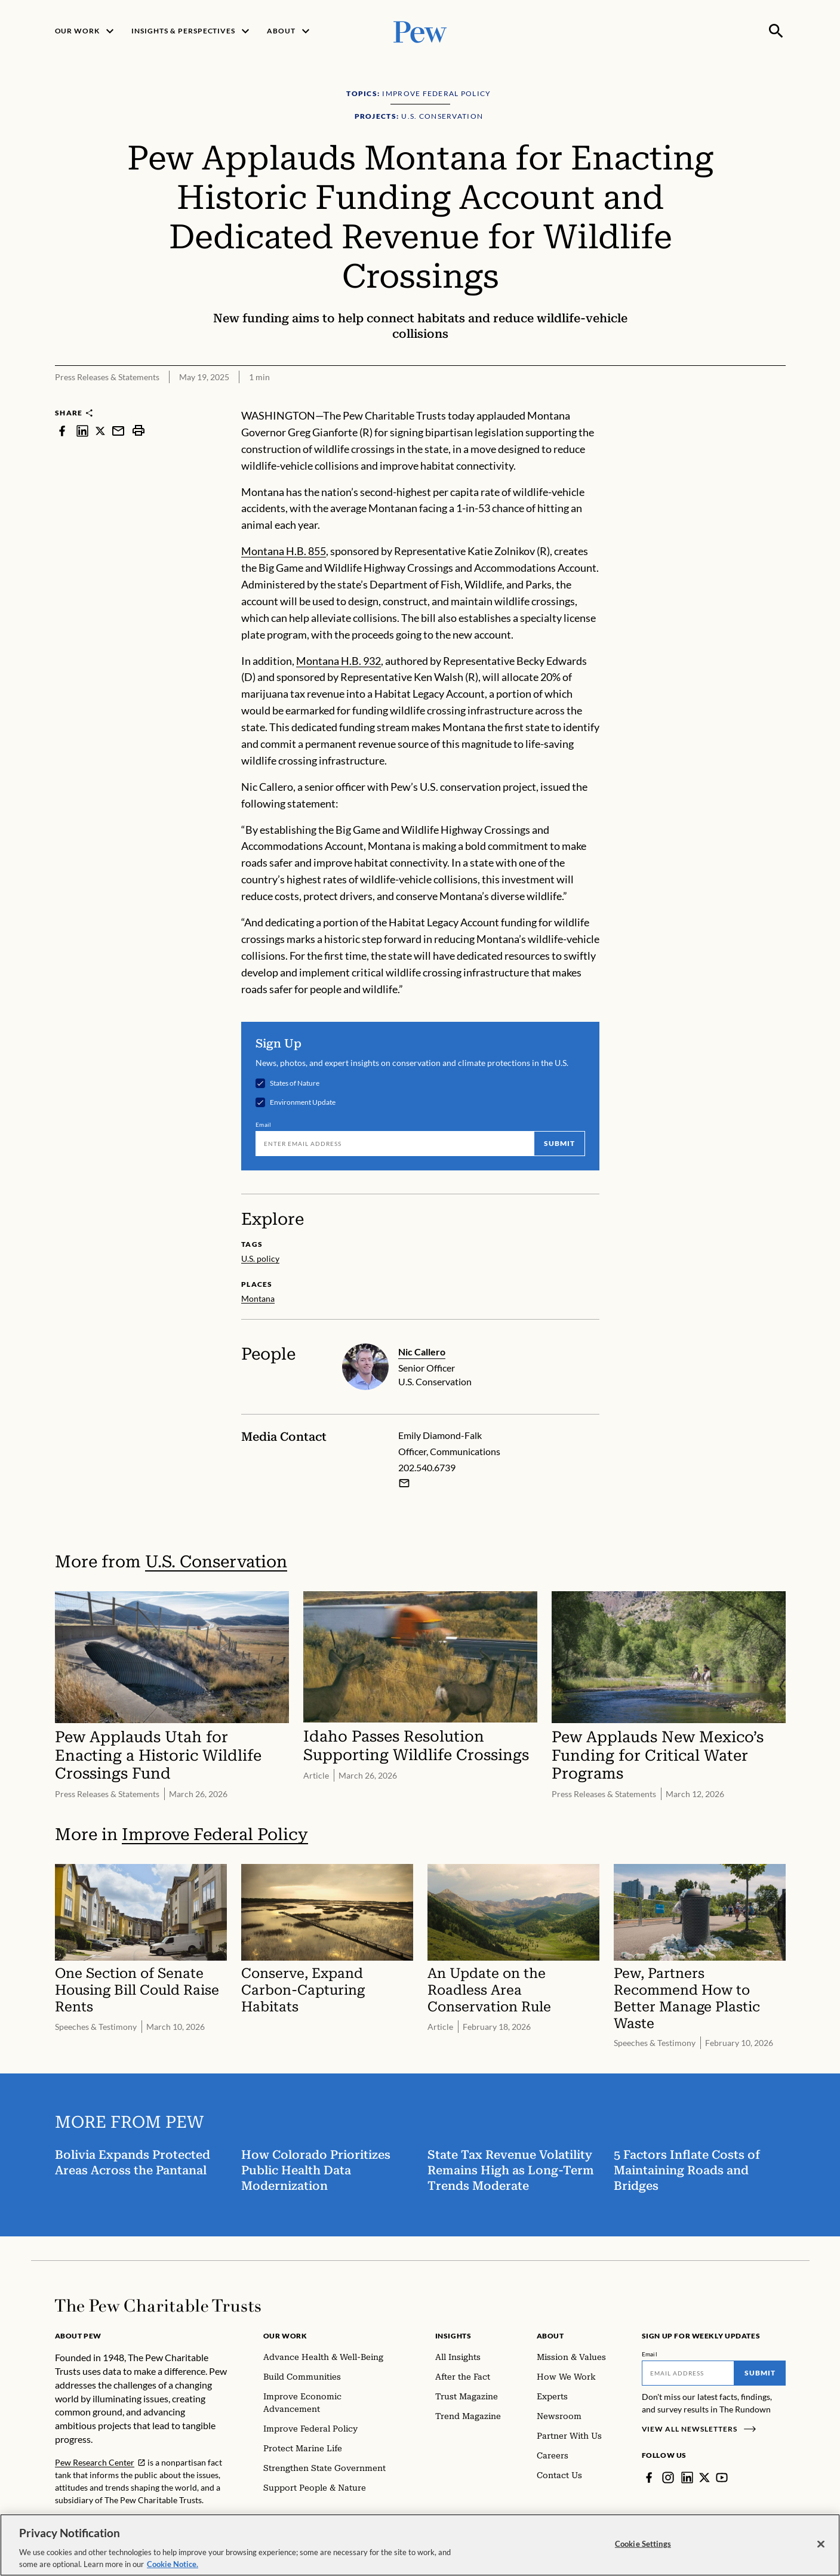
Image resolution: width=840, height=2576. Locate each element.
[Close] (821, 2551)
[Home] (158, 2305)
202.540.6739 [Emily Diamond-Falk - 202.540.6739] (427, 1467)
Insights (453, 2335)
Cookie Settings (643, 2551)
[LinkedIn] (687, 2477)
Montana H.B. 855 (283, 550)
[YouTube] (722, 2477)
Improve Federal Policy (215, 1834)
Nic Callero (421, 1351)
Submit (559, 1142)
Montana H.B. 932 (338, 660)
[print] (138, 430)
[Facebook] (649, 2477)
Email (264, 1124)
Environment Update (303, 1102)
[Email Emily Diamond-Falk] (404, 1483)
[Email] (395, 1142)
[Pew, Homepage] (420, 31)
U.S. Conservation (216, 1562)
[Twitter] (704, 2477)
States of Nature (294, 1083)
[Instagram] (668, 2477)
